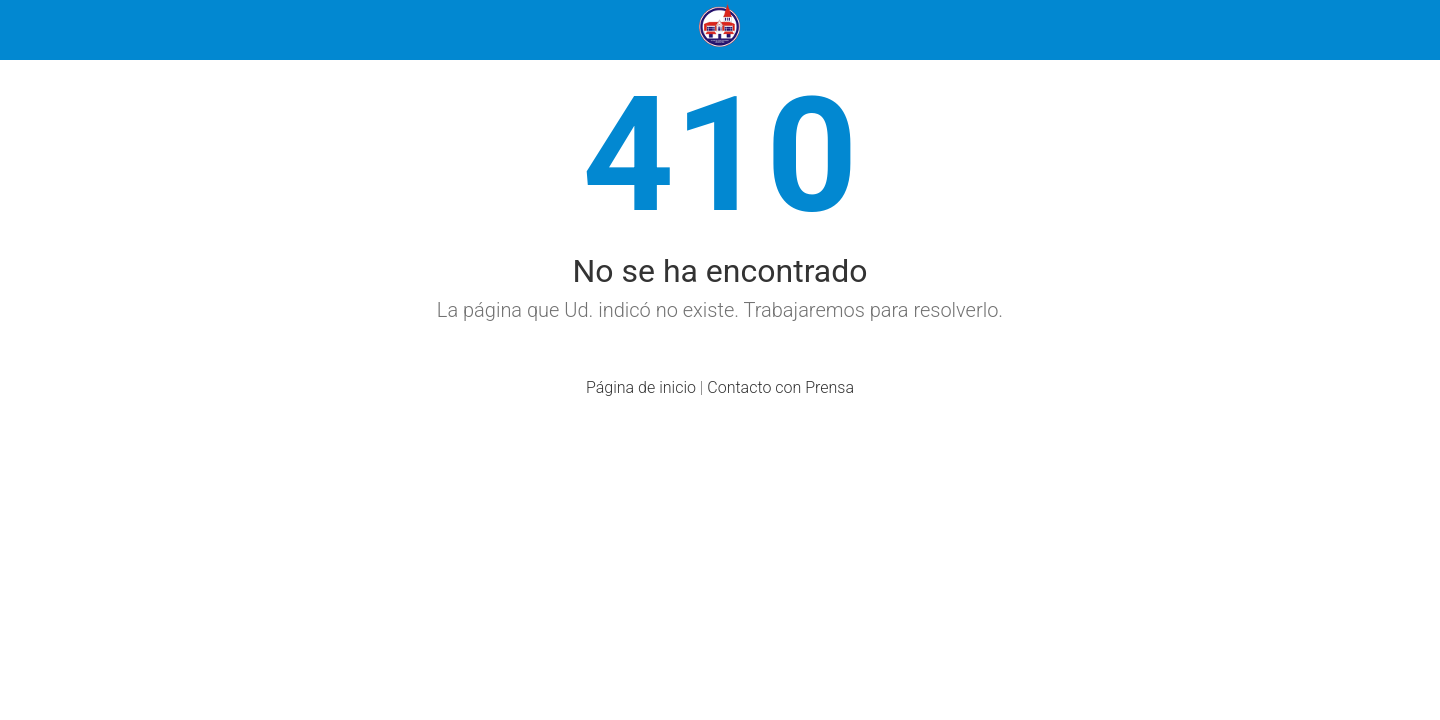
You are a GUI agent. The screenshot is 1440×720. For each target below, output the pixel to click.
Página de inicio (641, 387)
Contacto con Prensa (780, 387)
